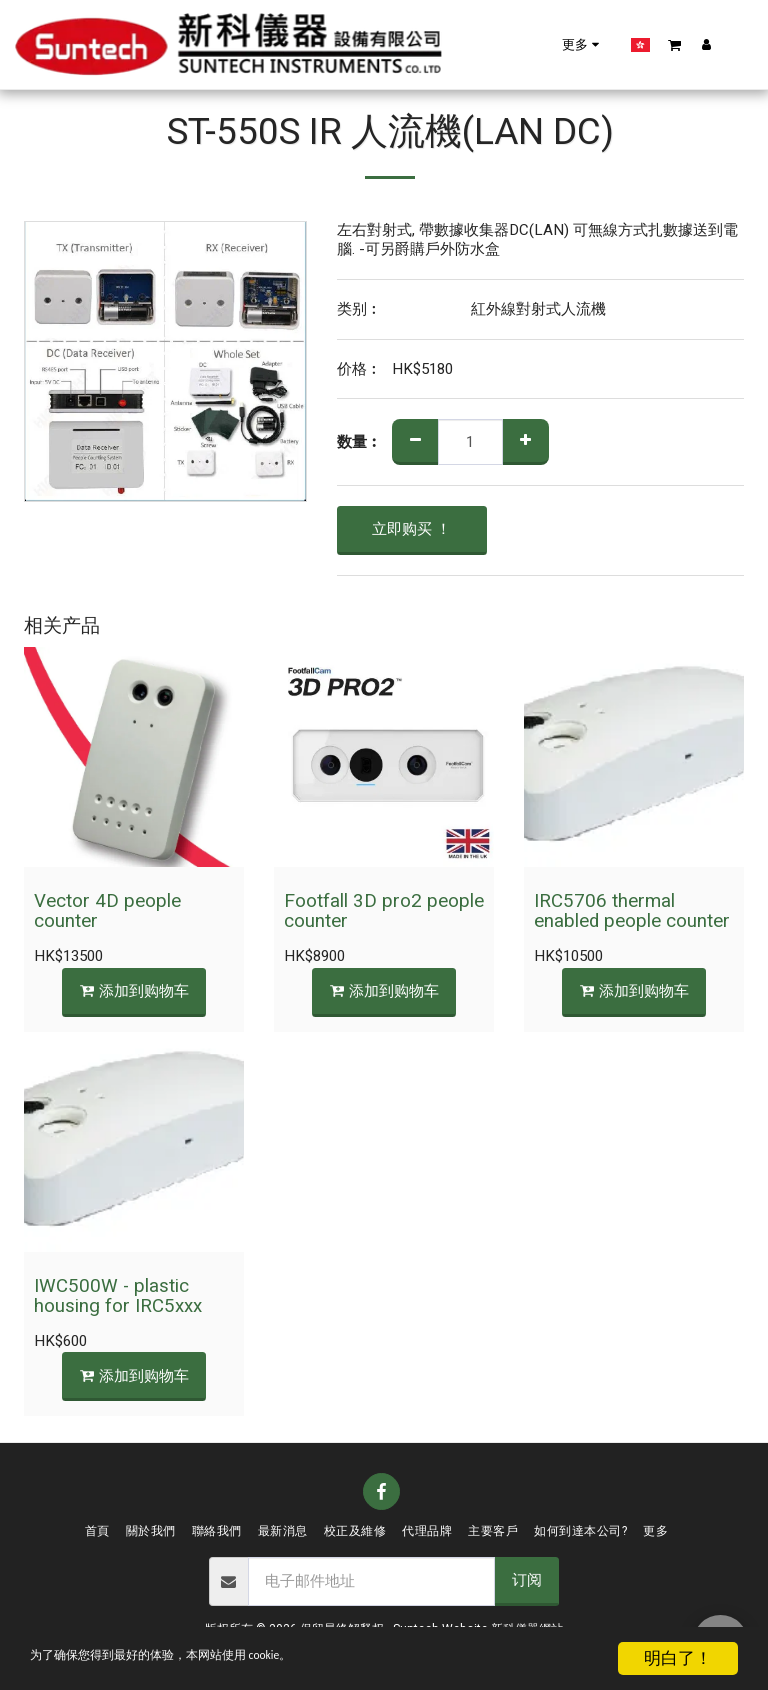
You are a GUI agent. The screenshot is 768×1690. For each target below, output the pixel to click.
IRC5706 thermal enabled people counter (632, 911)
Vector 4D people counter (107, 911)
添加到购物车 (134, 991)
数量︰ (359, 442)
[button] (550, 44)
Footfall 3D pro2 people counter (384, 911)
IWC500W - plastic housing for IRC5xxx (118, 1296)
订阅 (527, 1580)
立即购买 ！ (411, 529)
